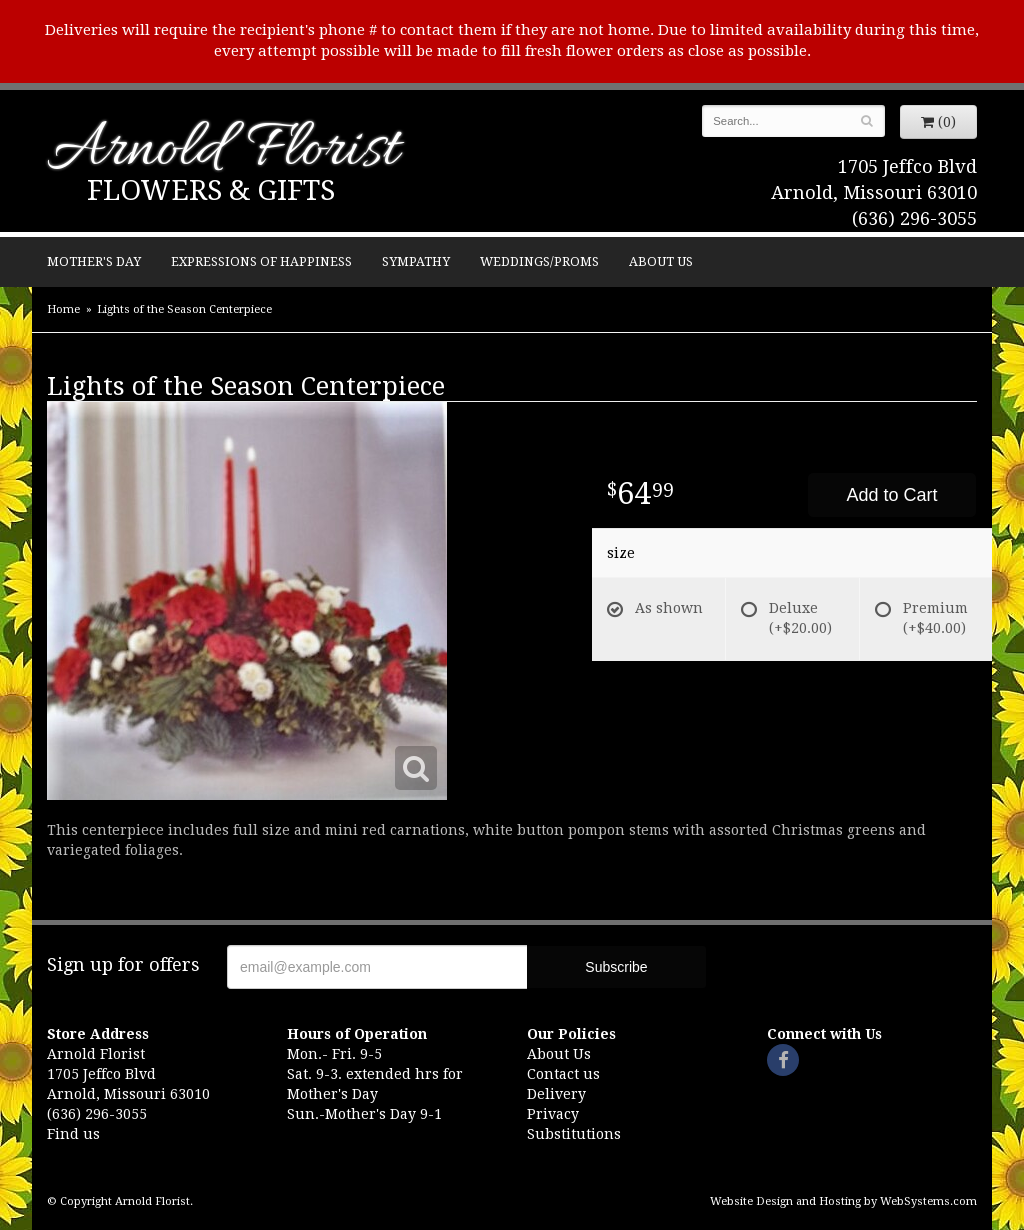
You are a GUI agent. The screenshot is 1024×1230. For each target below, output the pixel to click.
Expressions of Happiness (261, 261)
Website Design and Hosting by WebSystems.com (843, 1201)
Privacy (553, 1114)
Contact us (563, 1074)
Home (63, 309)
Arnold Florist (223, 151)
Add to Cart (891, 495)
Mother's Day (94, 261)
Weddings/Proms (539, 261)
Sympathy (416, 261)
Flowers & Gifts (211, 190)
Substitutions (574, 1134)
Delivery (556, 1094)
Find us (73, 1134)
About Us (661, 261)
